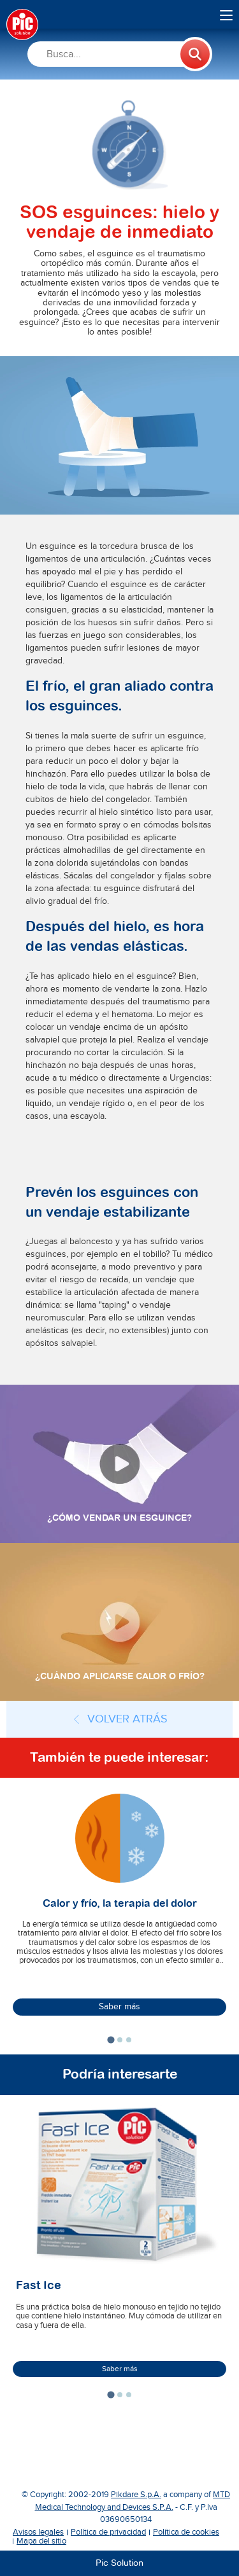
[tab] (110, 2040)
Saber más (119, 2007)
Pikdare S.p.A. (136, 2494)
